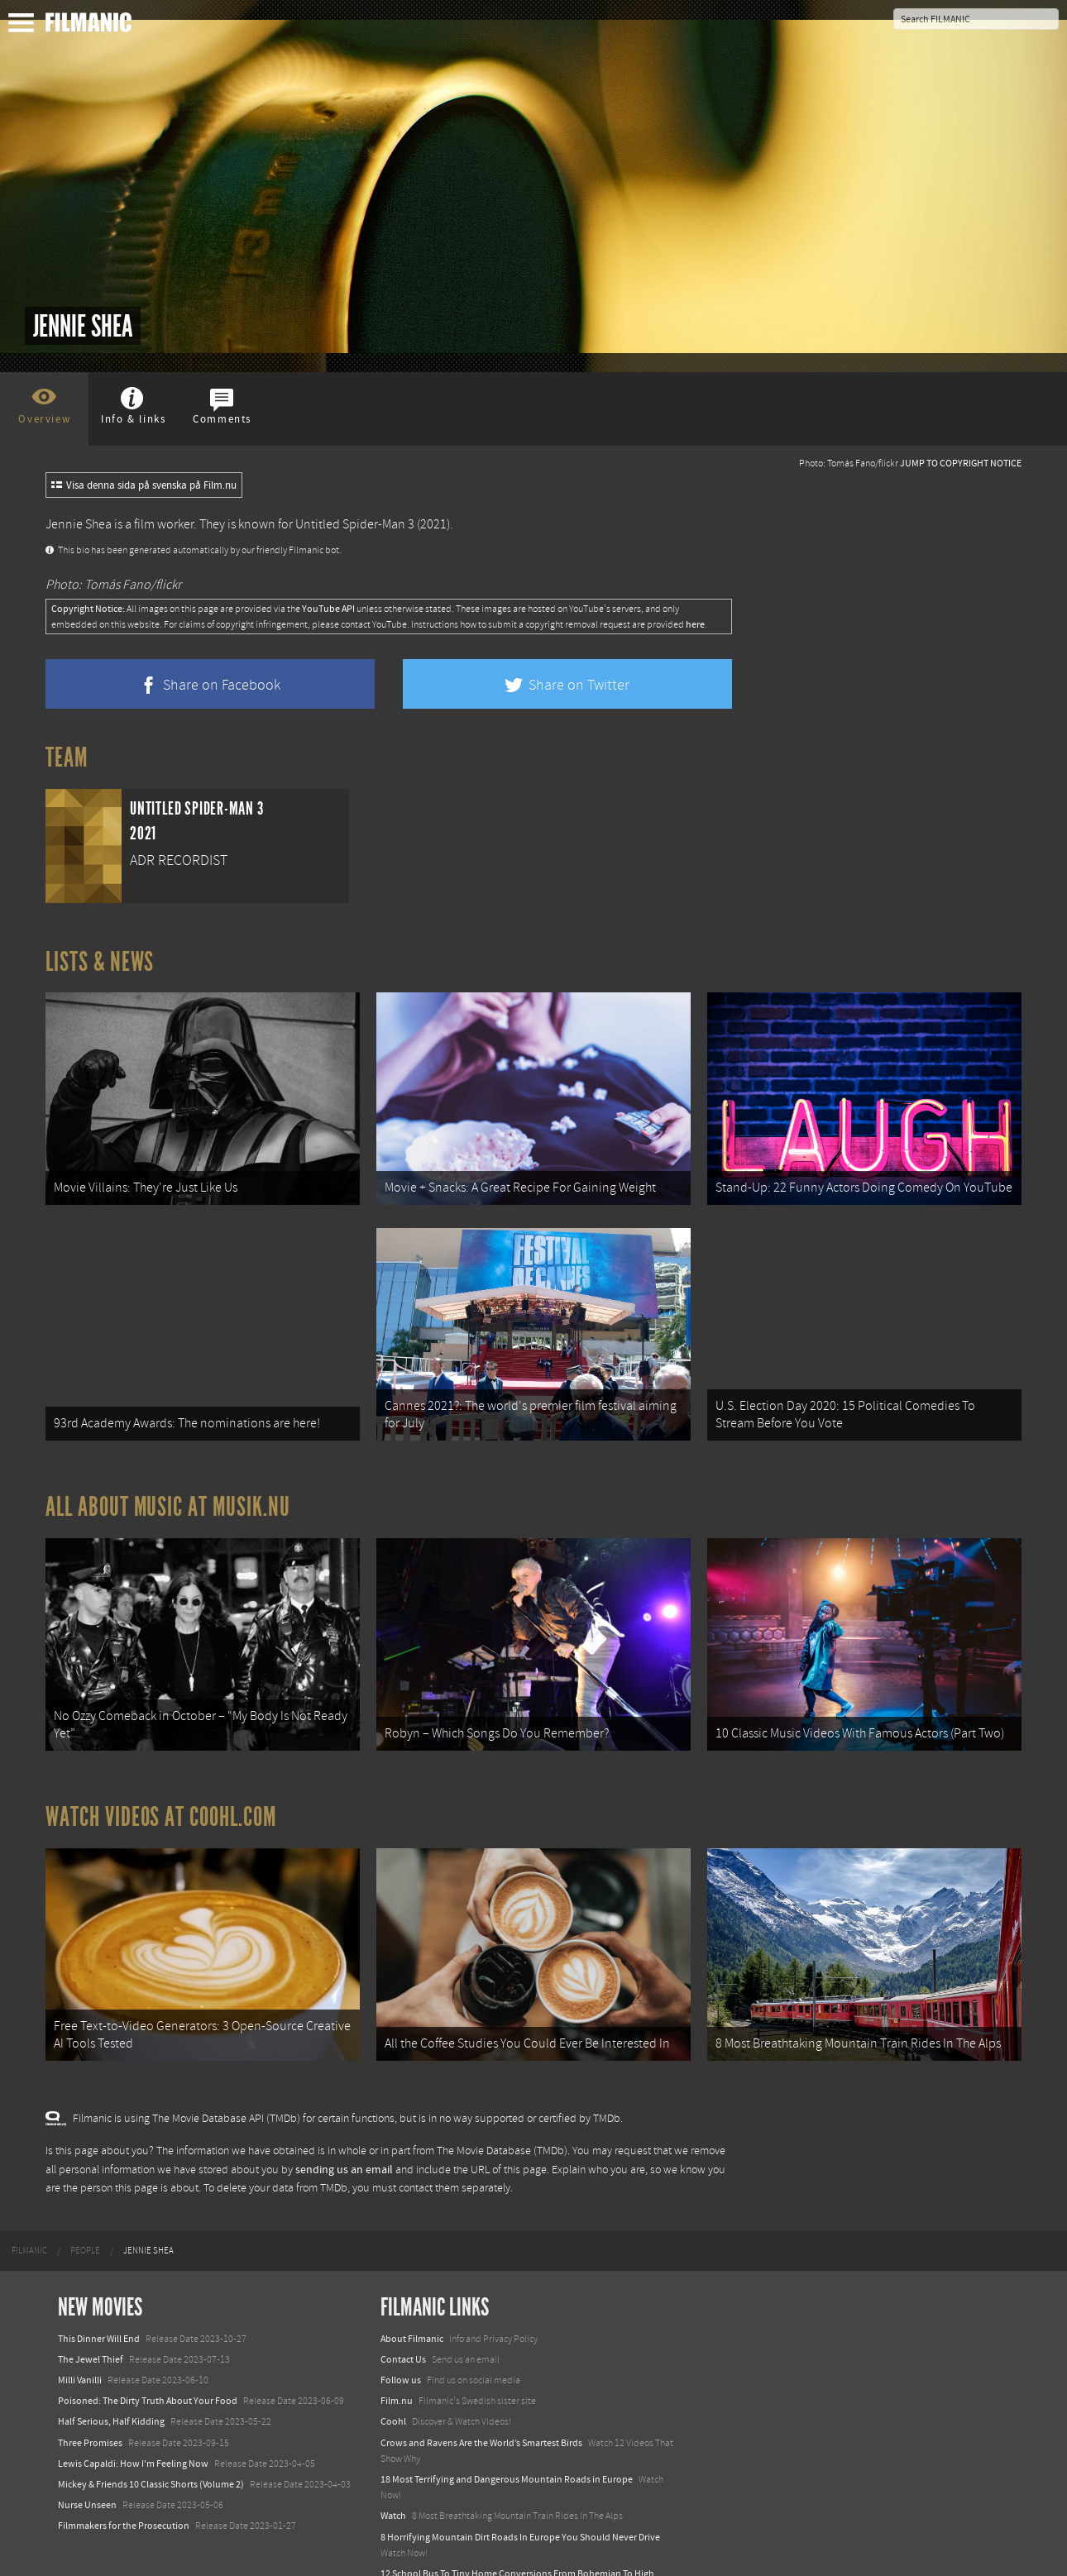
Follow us (400, 2315)
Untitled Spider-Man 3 (354, 524)
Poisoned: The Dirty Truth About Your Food (147, 2336)
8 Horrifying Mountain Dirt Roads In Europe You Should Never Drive (520, 2472)
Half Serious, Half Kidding (111, 2357)
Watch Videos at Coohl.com (160, 1769)
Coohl (393, 2357)
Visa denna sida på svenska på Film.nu (144, 485)
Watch (393, 2451)
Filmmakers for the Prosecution (123, 2461)
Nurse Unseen (87, 2440)
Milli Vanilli (80, 2315)
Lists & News (99, 961)
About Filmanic (411, 2274)
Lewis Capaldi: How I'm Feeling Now (133, 2399)
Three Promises (90, 2378)
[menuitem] (29, 2186)
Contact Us (403, 2295)
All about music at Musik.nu (167, 1475)
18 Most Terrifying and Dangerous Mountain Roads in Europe (506, 2415)
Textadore (401, 2545)
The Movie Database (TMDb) (502, 2086)
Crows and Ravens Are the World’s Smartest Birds (481, 2378)
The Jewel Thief (90, 2295)
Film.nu (396, 2336)
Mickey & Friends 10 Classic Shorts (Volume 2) (151, 2419)
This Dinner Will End (99, 2274)
